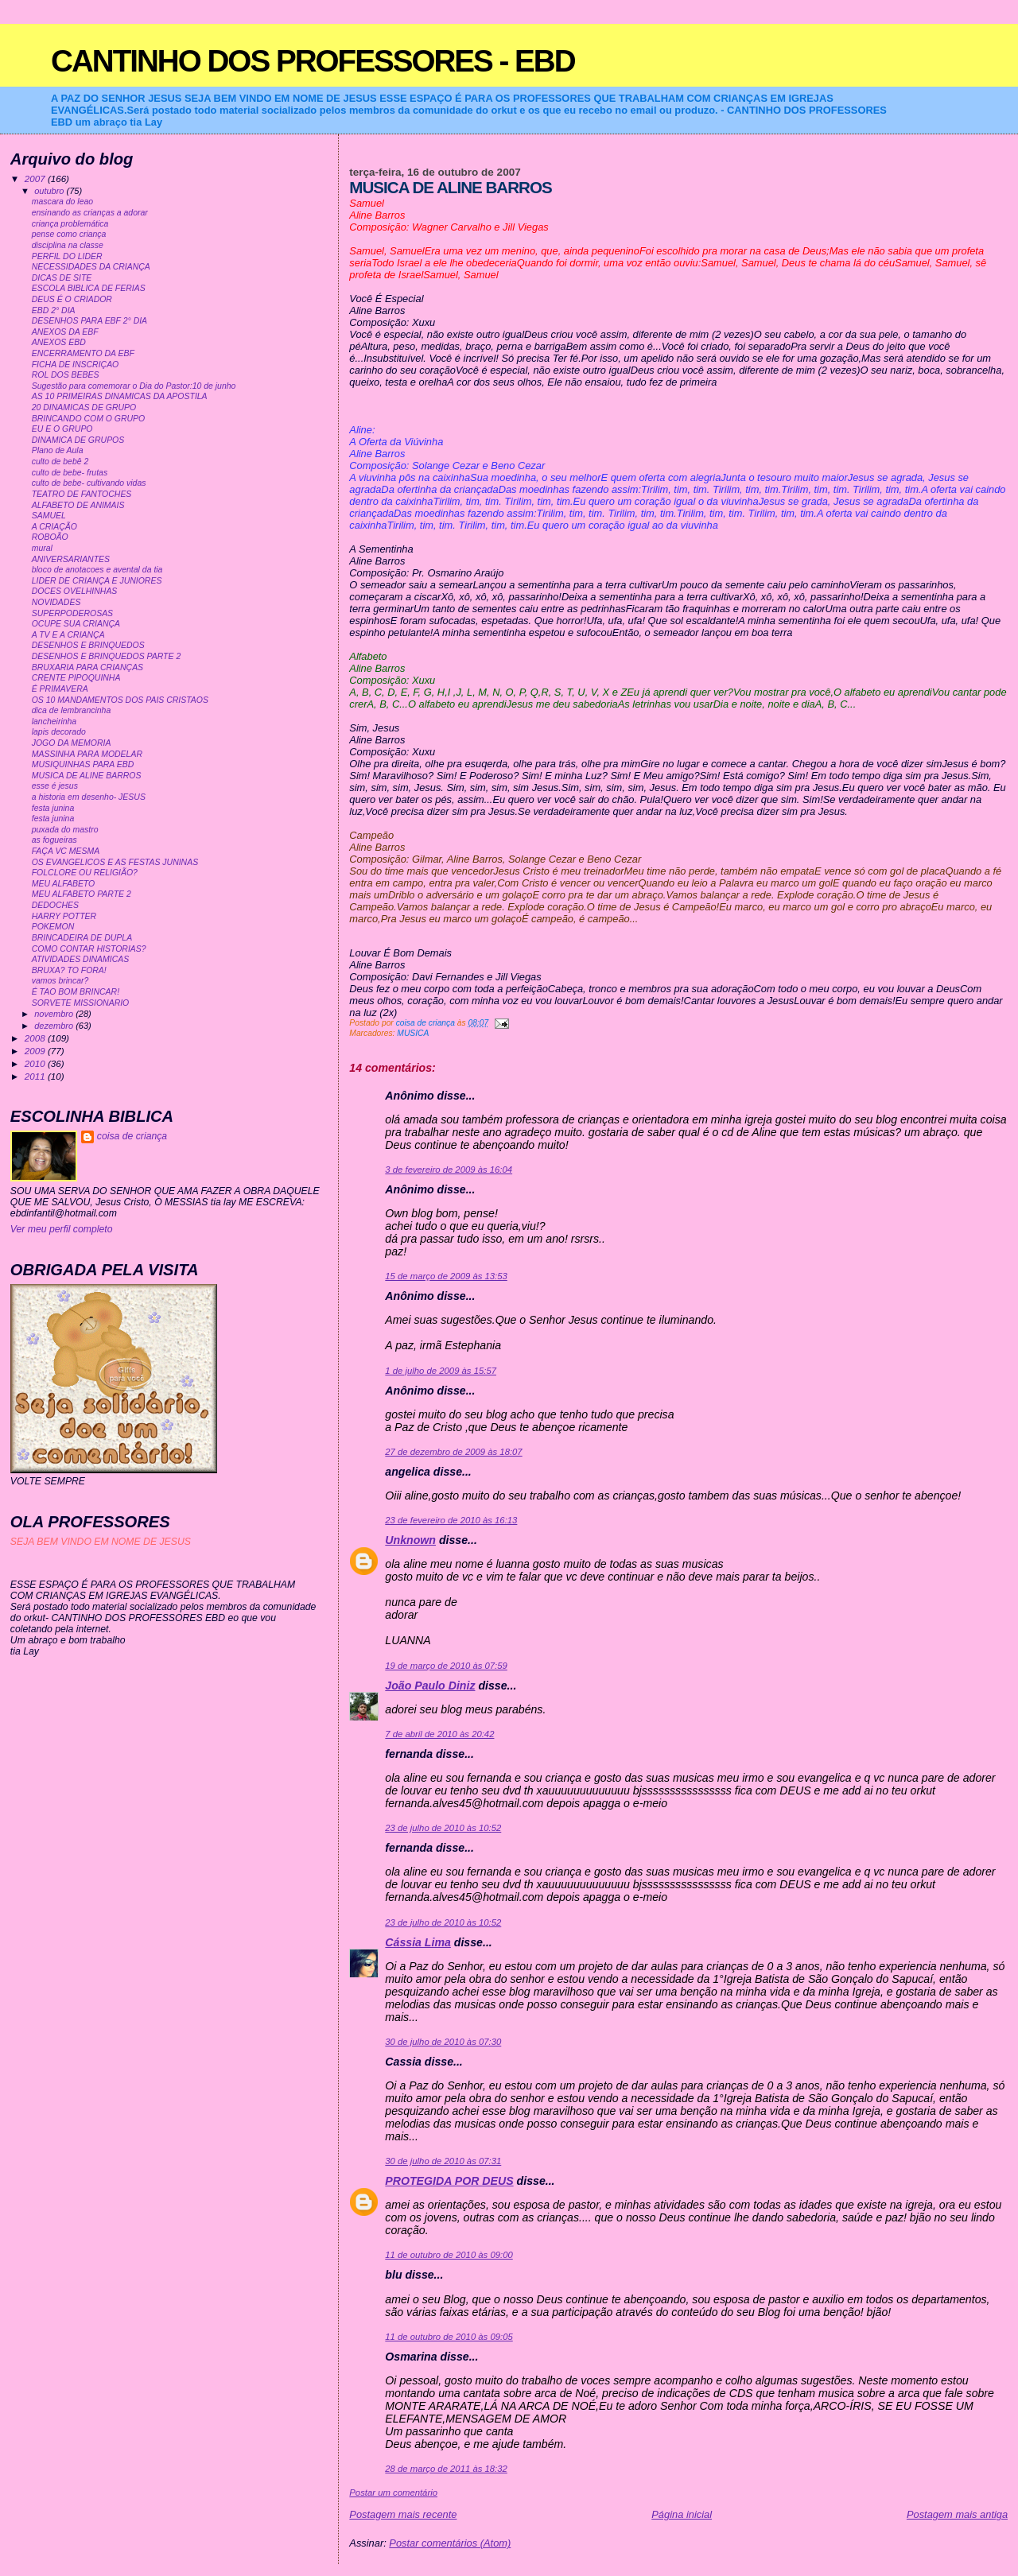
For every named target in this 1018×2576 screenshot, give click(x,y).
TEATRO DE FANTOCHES (82, 494)
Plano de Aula (58, 450)
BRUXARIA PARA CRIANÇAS (87, 667)
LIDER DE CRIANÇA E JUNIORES (97, 580)
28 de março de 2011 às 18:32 (446, 2468)
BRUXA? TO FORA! (69, 970)
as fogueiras (54, 840)
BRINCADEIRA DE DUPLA (82, 937)
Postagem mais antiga (957, 2514)
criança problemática (70, 223)
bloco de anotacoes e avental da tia (97, 569)
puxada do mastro (65, 829)
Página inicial (681, 2514)
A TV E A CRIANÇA (68, 634)
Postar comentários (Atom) (450, 2543)
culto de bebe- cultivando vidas (89, 483)
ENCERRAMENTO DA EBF (83, 353)
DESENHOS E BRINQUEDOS (88, 645)
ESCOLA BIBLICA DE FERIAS (89, 288)
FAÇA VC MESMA (66, 851)
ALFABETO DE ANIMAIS (78, 505)
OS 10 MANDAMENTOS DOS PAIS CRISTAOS (120, 700)
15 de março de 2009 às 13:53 (446, 1276)
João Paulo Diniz (430, 1685)
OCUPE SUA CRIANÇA (76, 623)
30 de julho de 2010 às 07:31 (443, 2161)
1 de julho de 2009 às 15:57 (440, 1370)
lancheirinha (54, 721)
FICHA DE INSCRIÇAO (75, 364)
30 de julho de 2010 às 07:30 (443, 2041)
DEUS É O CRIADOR (72, 299)
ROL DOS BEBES (65, 374)
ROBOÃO (50, 537)
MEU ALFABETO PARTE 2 (81, 894)
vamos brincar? (60, 980)
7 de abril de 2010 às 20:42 (439, 1734)
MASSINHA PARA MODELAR (87, 754)
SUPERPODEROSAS (72, 613)
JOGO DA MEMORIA (71, 743)
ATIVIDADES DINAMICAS (81, 959)
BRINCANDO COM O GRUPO (89, 418)
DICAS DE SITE (62, 278)
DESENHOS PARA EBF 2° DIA (89, 320)
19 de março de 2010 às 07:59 (446, 1665)
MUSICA (413, 1033)
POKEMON (53, 926)
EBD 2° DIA (54, 310)
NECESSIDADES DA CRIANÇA (91, 266)
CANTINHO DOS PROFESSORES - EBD (313, 61)
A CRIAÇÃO (54, 526)
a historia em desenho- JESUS (89, 797)
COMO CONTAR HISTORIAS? (89, 949)
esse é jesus (55, 786)
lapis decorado (59, 731)
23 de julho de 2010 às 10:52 (443, 1828)
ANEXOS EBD (59, 342)
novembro (55, 1013)
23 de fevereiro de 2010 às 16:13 (451, 1520)
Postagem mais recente (403, 2514)
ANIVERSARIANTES (71, 559)
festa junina (53, 808)
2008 (36, 1038)
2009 (36, 1051)
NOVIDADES (56, 602)
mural (42, 548)
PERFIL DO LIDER (67, 256)
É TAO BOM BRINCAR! (75, 991)
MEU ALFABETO (63, 883)
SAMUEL (49, 515)
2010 (36, 1063)
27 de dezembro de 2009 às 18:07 (453, 1452)
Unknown (410, 1540)
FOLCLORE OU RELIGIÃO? (85, 872)
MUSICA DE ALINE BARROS (87, 775)
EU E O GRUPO (62, 429)
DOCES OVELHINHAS (75, 591)
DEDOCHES (55, 905)
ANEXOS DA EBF (65, 332)
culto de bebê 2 (60, 461)
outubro (50, 191)
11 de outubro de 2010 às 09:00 (448, 2255)
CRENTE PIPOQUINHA (76, 677)
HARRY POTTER (64, 916)
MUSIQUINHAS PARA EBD (83, 764)
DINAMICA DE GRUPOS (78, 440)
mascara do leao (62, 201)
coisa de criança (132, 1136)
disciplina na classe (67, 245)
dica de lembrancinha (71, 710)
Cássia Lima (418, 1942)
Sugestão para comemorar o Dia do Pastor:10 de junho (134, 386)
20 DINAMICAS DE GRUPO (84, 407)
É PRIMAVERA (60, 689)
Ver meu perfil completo (61, 1229)
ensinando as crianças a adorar (90, 212)
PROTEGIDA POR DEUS (449, 2180)
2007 (36, 178)
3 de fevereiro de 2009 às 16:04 (448, 1169)
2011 (36, 1076)
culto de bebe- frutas (69, 472)
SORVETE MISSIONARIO (81, 1003)
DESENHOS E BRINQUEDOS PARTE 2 (106, 656)
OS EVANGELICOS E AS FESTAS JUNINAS (115, 862)
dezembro (55, 1025)
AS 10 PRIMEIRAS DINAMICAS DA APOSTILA (120, 396)
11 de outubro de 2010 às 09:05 (448, 2336)
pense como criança (69, 234)
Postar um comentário (393, 2492)
